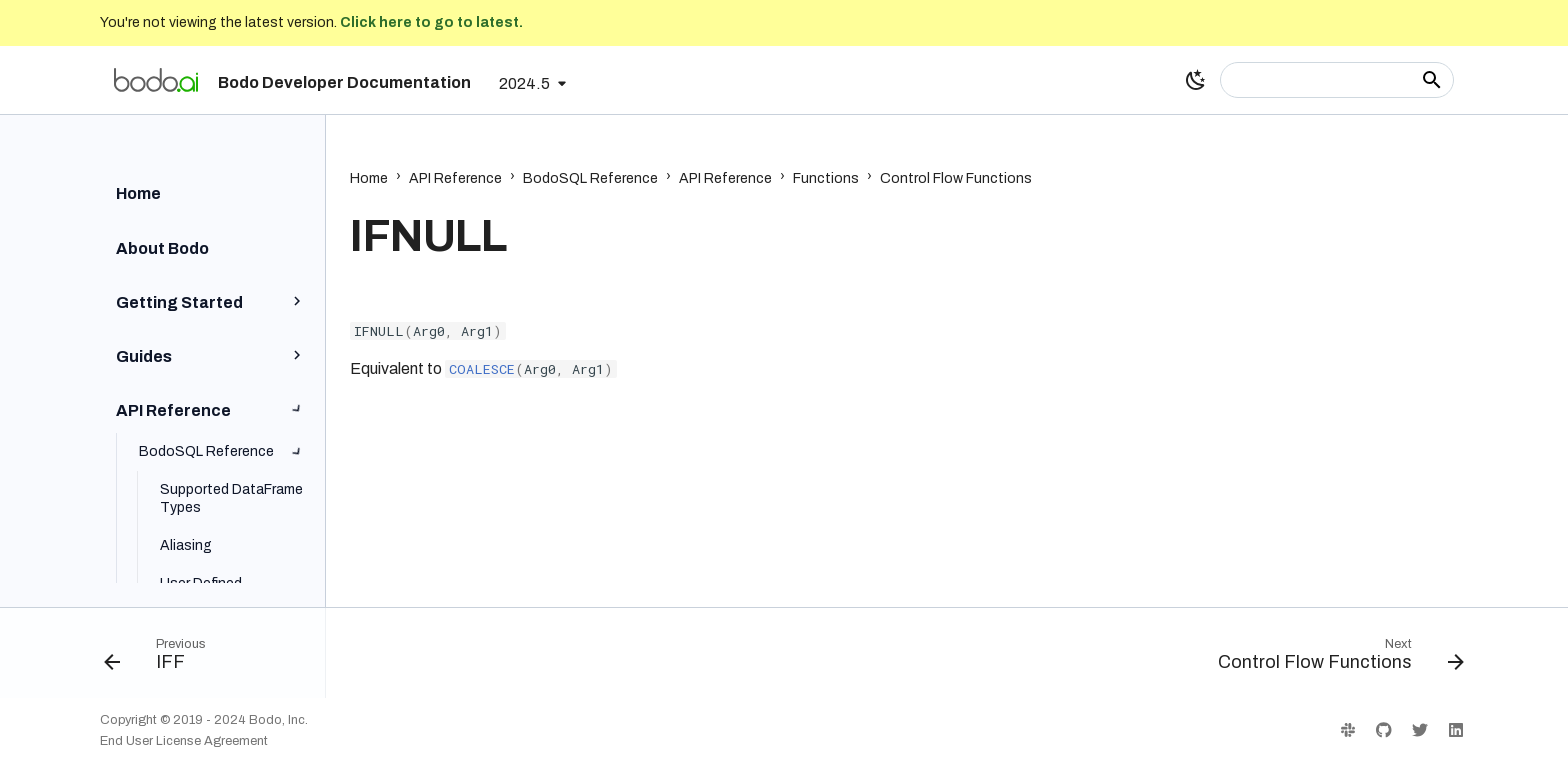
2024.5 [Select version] (524, 83)
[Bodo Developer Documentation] (156, 80)
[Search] (1337, 80)
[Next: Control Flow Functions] (1334, 659)
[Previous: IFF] (162, 659)
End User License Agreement (184, 741)
